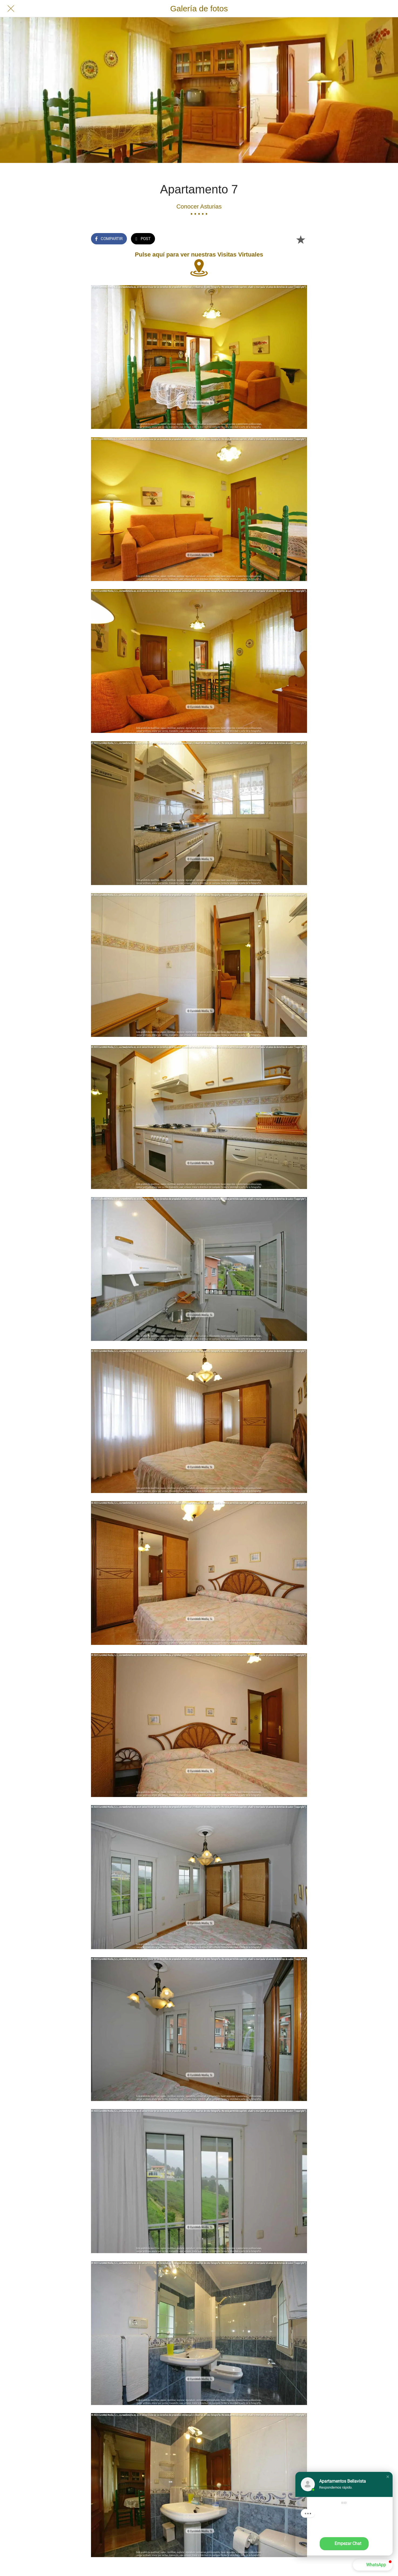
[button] (387, 2476)
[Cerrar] (11, 8)
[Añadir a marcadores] (300, 239)
